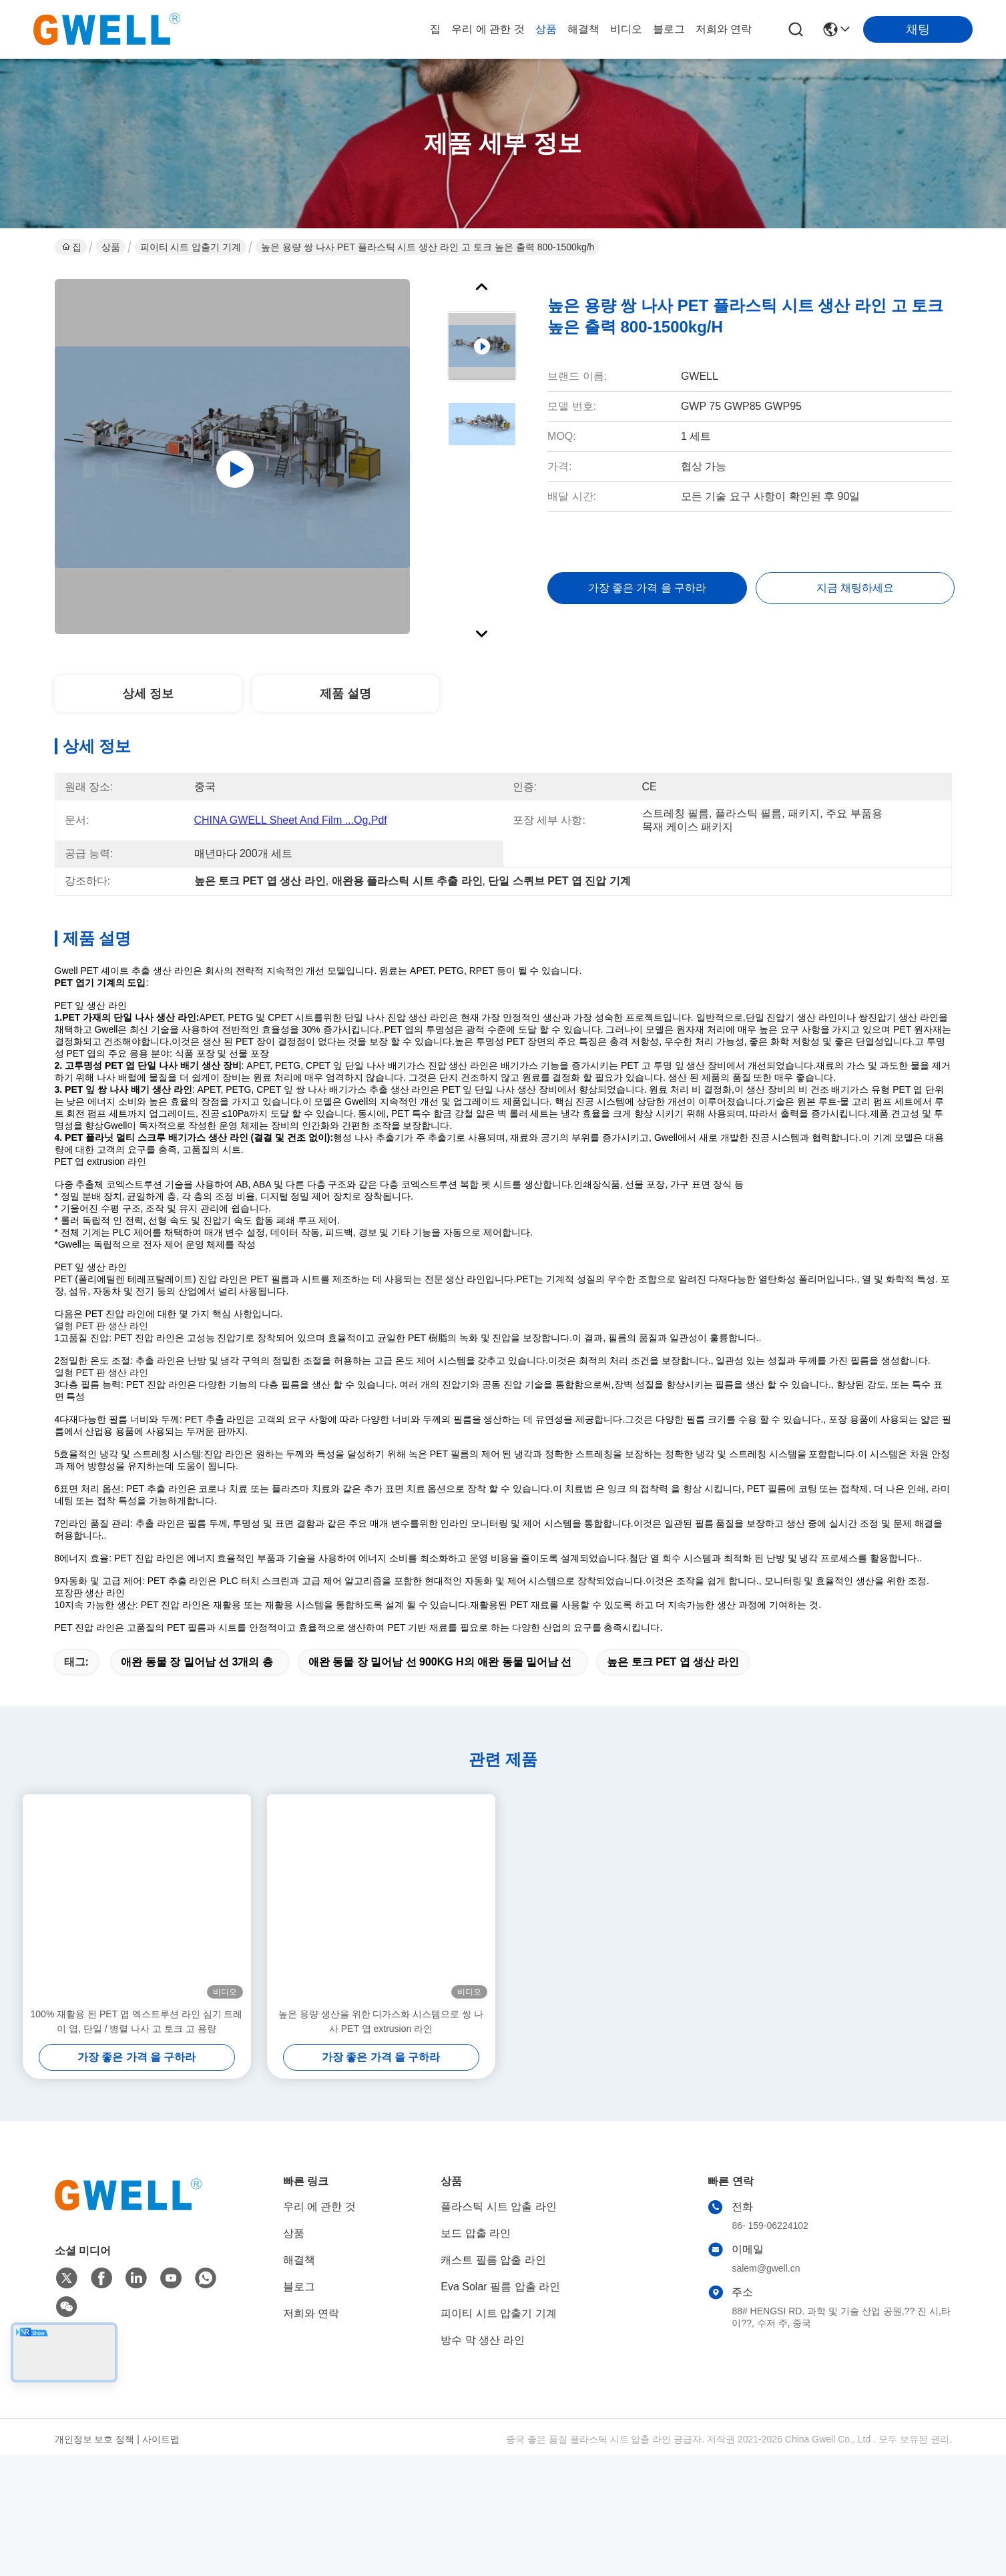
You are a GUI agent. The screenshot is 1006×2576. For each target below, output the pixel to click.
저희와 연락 (724, 29)
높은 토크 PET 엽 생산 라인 (672, 1746)
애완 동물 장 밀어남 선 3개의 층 (197, 1746)
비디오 (626, 29)
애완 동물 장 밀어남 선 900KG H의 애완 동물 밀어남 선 (440, 1746)
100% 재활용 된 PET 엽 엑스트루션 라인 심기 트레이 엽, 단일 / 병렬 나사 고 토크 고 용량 (137, 2106)
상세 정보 (148, 693)
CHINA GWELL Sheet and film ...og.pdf (290, 820)
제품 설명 (345, 693)
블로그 (669, 29)
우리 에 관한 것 (487, 29)
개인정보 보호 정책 (95, 2524)
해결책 (583, 29)
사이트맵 (161, 2524)
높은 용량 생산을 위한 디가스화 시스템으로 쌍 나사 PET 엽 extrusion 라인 (380, 2106)
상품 (546, 29)
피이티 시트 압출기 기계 (191, 247)
